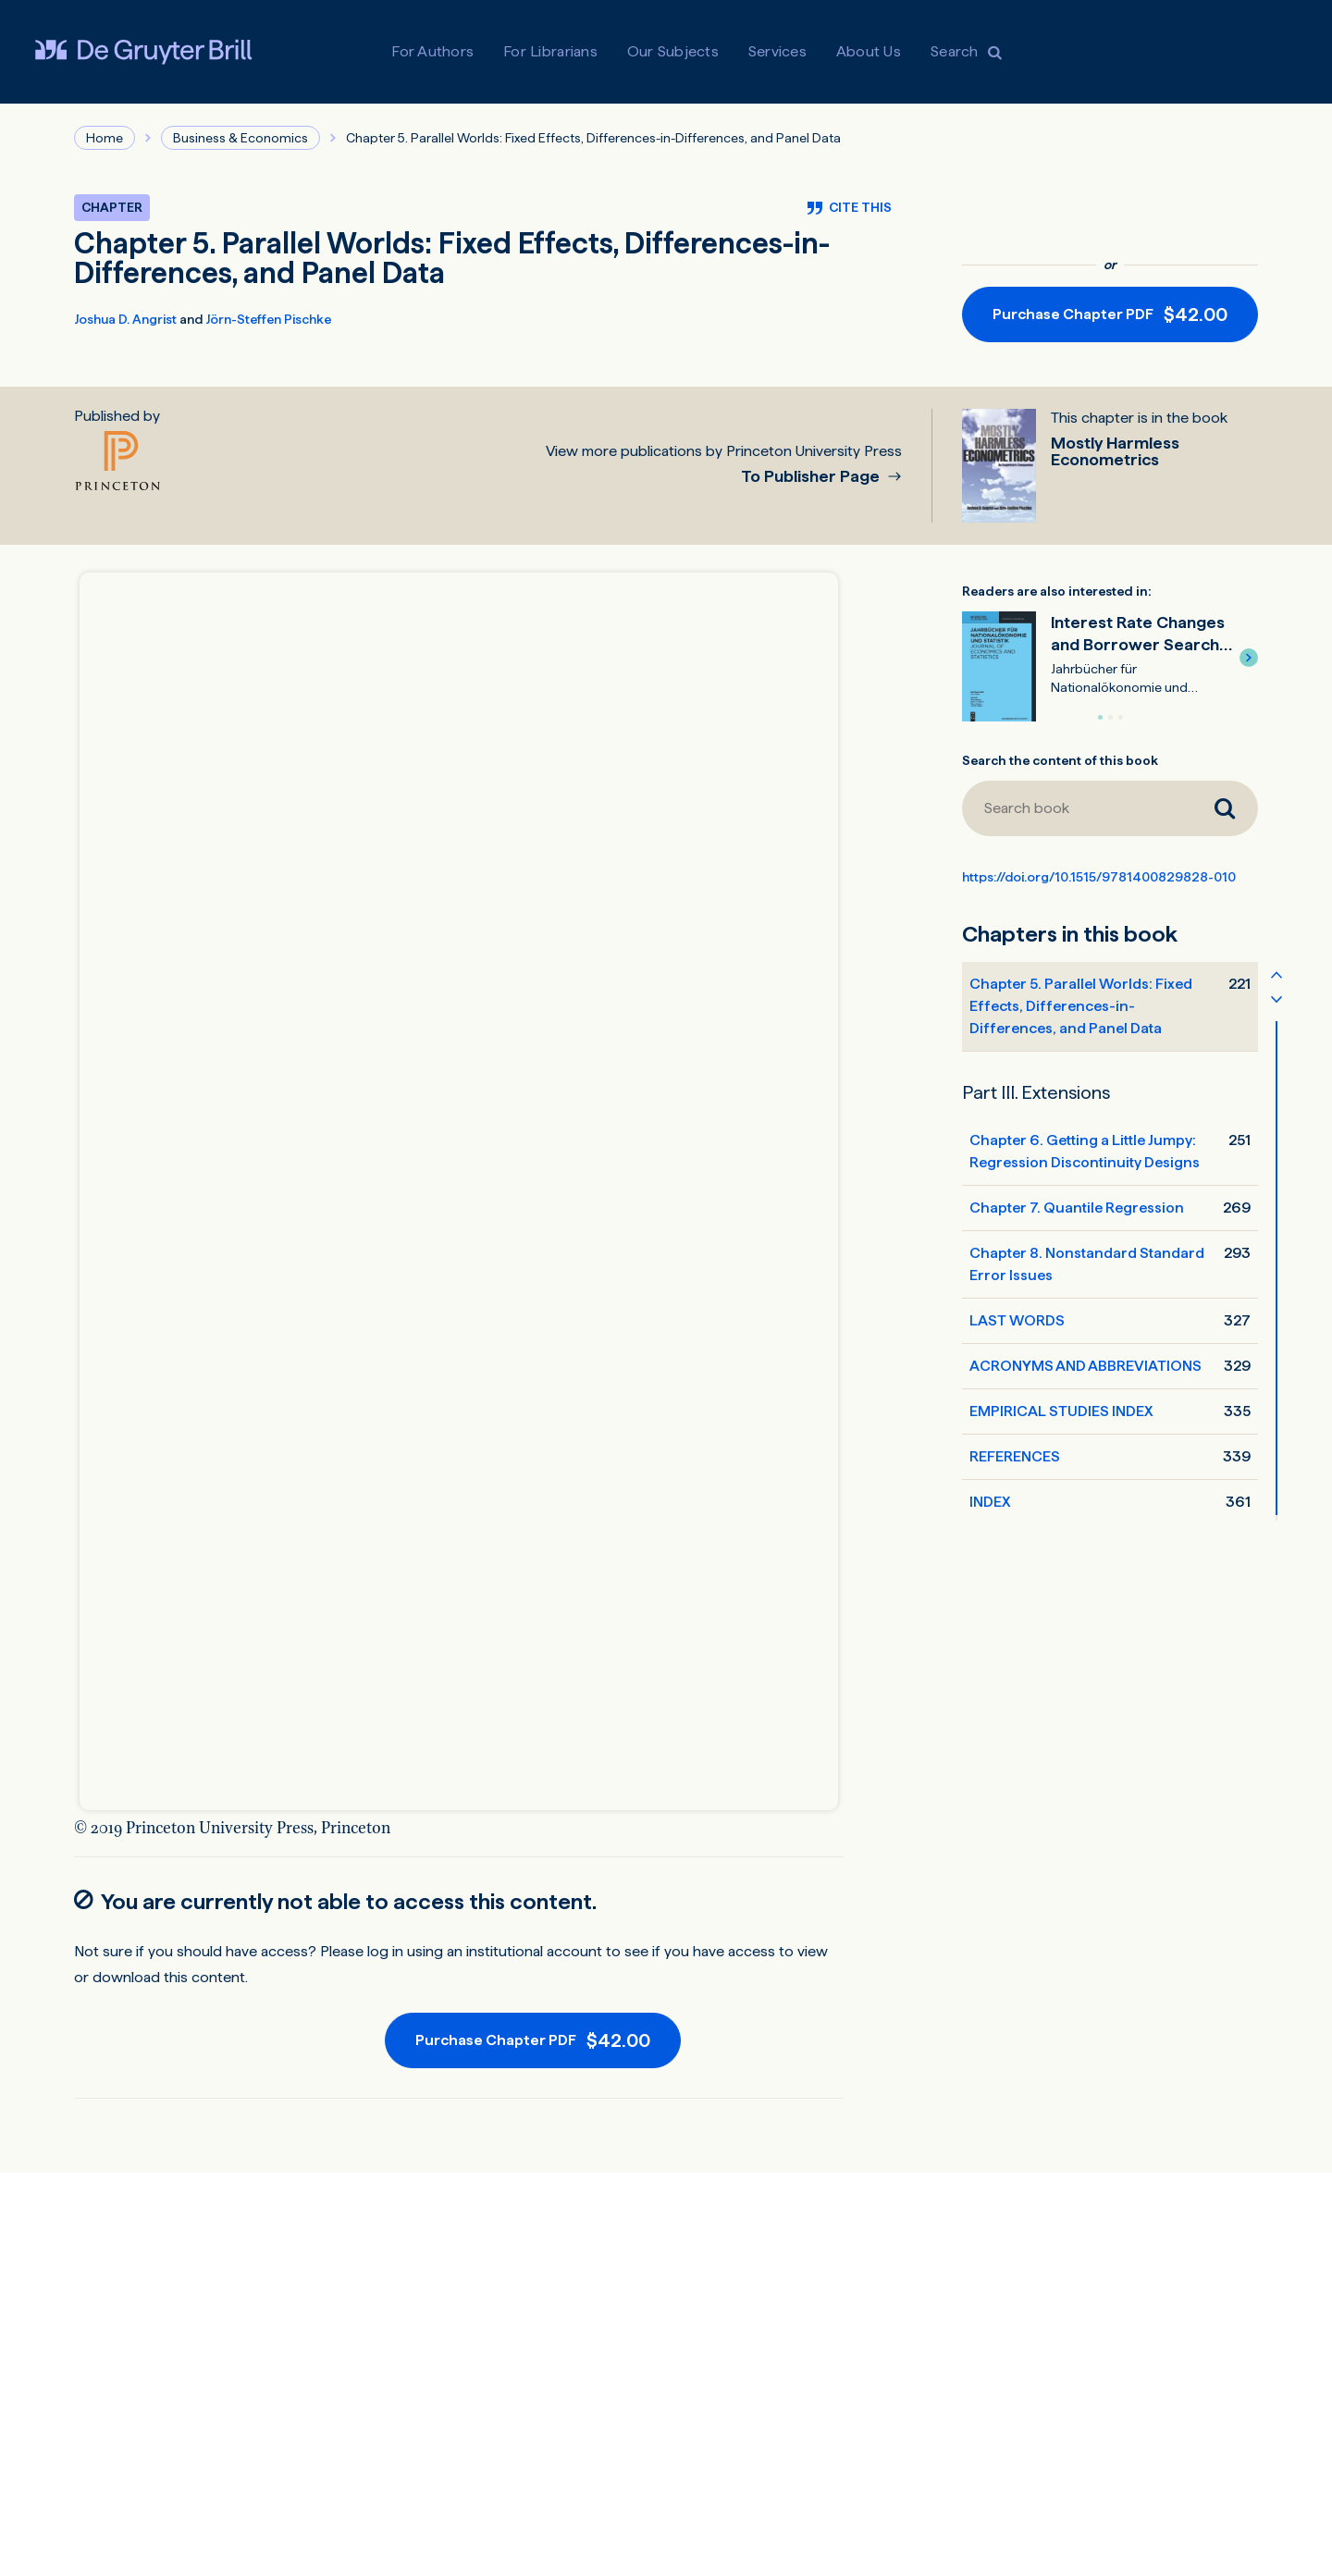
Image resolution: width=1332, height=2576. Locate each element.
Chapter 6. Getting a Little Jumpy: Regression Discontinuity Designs (1084, 1151)
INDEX (989, 1501)
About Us (868, 51)
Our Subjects (673, 51)
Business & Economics (240, 137)
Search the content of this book (1060, 760)
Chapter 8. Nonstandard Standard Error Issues (1086, 1264)
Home (104, 137)
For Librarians (550, 51)
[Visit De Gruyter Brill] (143, 52)
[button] (1249, 658)
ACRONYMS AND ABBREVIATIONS (1085, 1365)
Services (777, 51)
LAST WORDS (1017, 1320)
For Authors (432, 51)
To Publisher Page (812, 477)
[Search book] (1076, 808)
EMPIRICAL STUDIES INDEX (1061, 1411)
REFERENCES (1014, 1456)
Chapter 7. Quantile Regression (1076, 1207)
